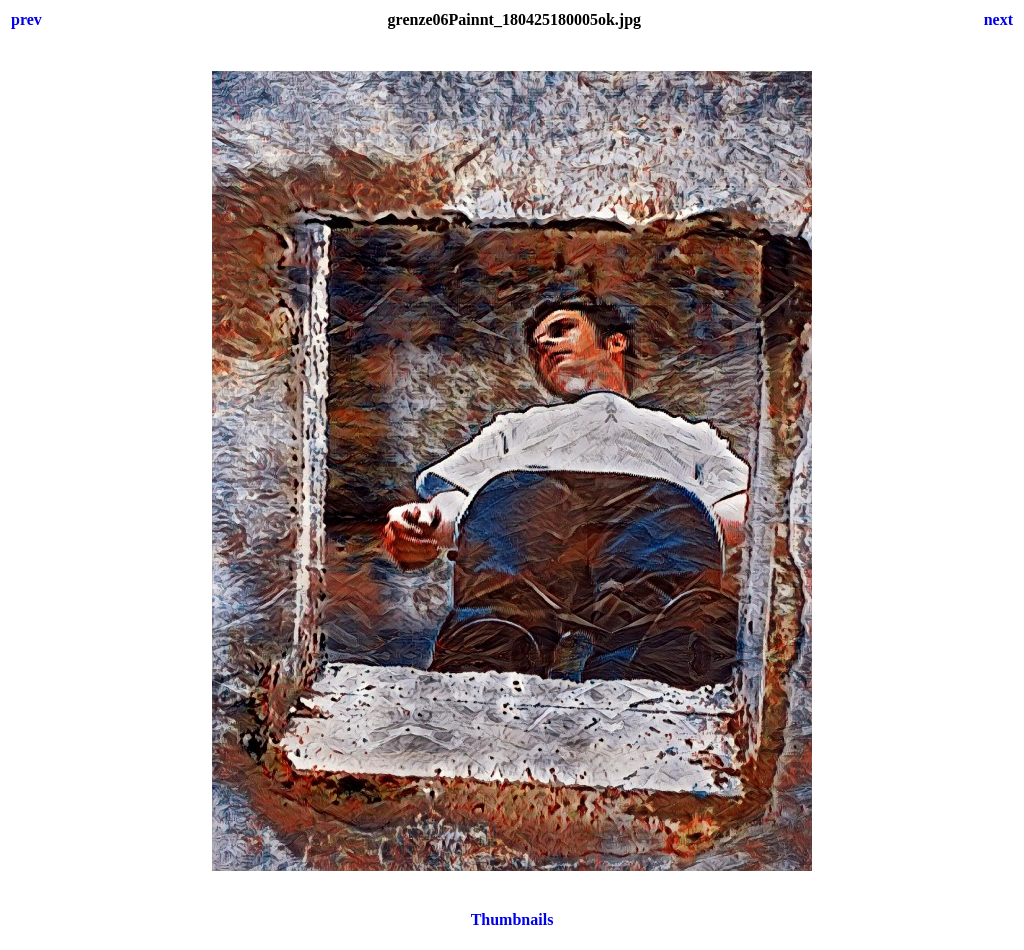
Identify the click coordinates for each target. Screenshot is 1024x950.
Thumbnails (512, 919)
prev (26, 19)
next (998, 19)
